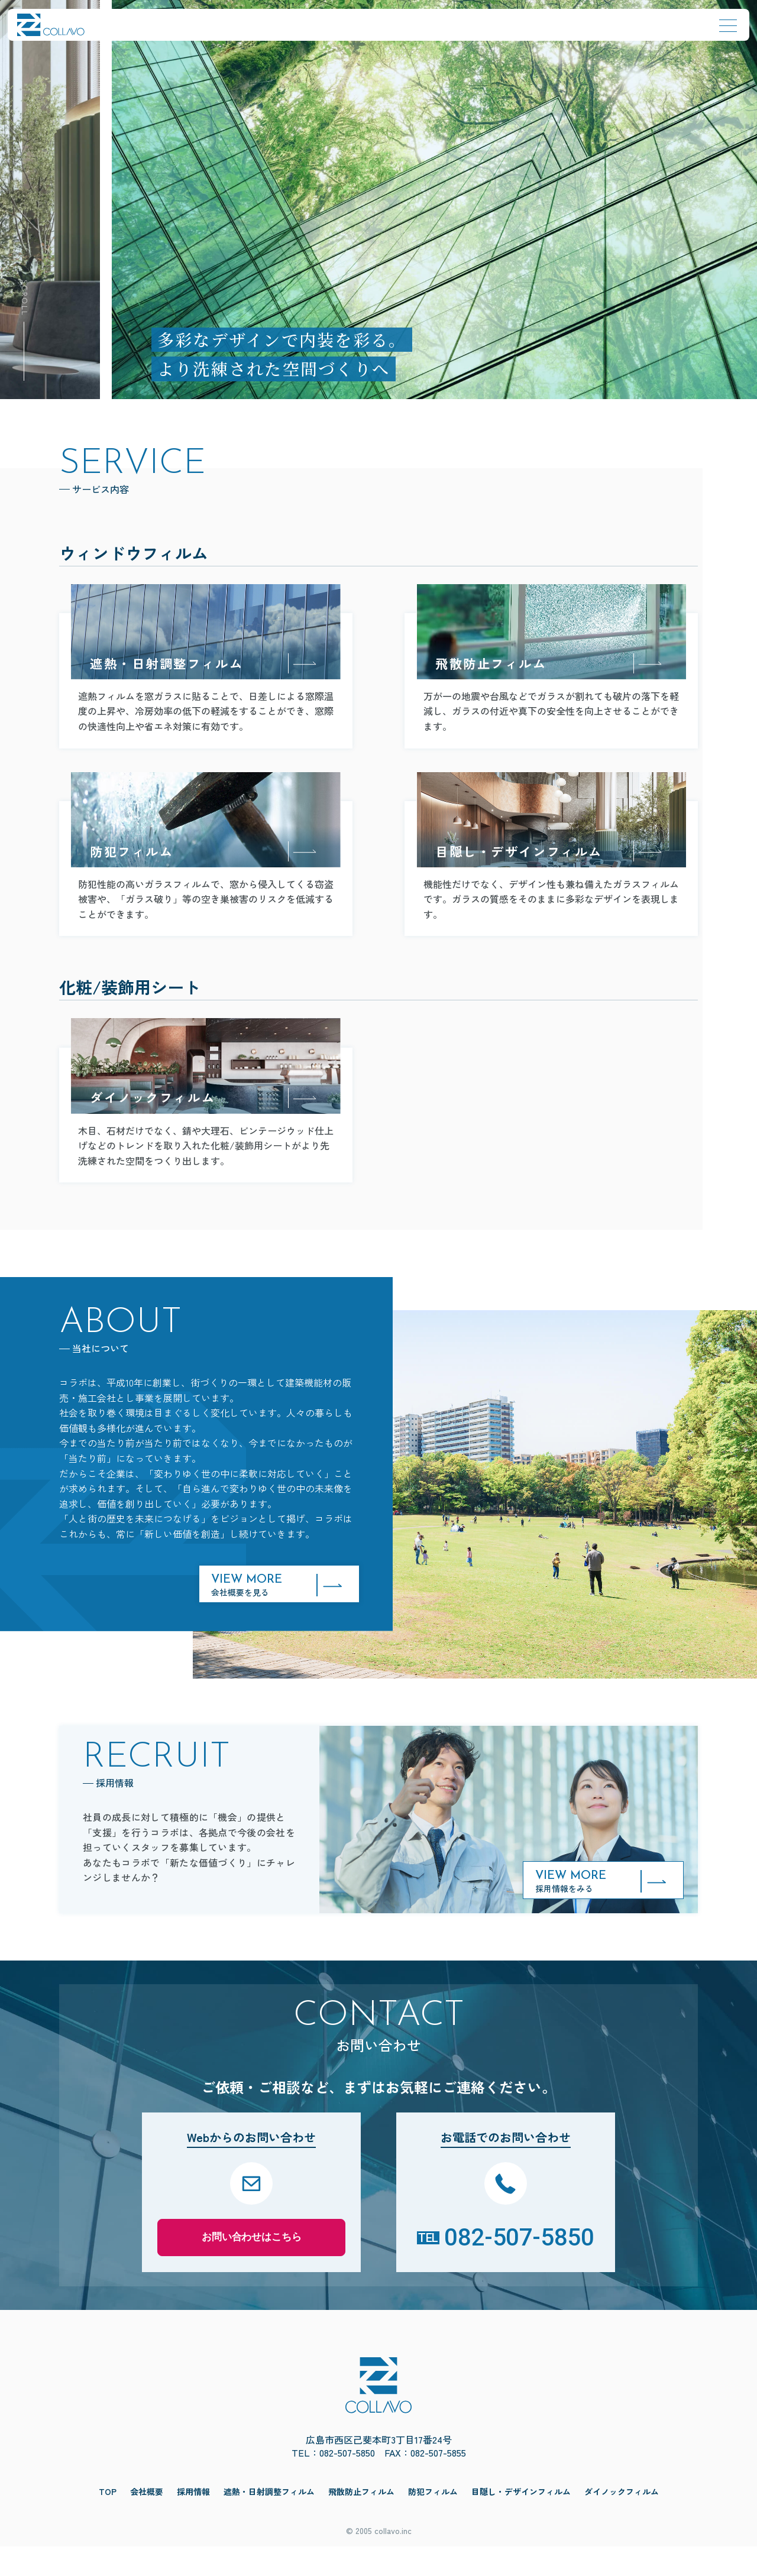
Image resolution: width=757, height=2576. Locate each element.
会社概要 (146, 2521)
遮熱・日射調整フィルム (269, 2521)
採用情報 (193, 2521)
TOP (108, 2521)
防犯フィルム (433, 2521)
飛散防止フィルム (361, 2521)
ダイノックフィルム (621, 2521)
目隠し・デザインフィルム (521, 2521)
